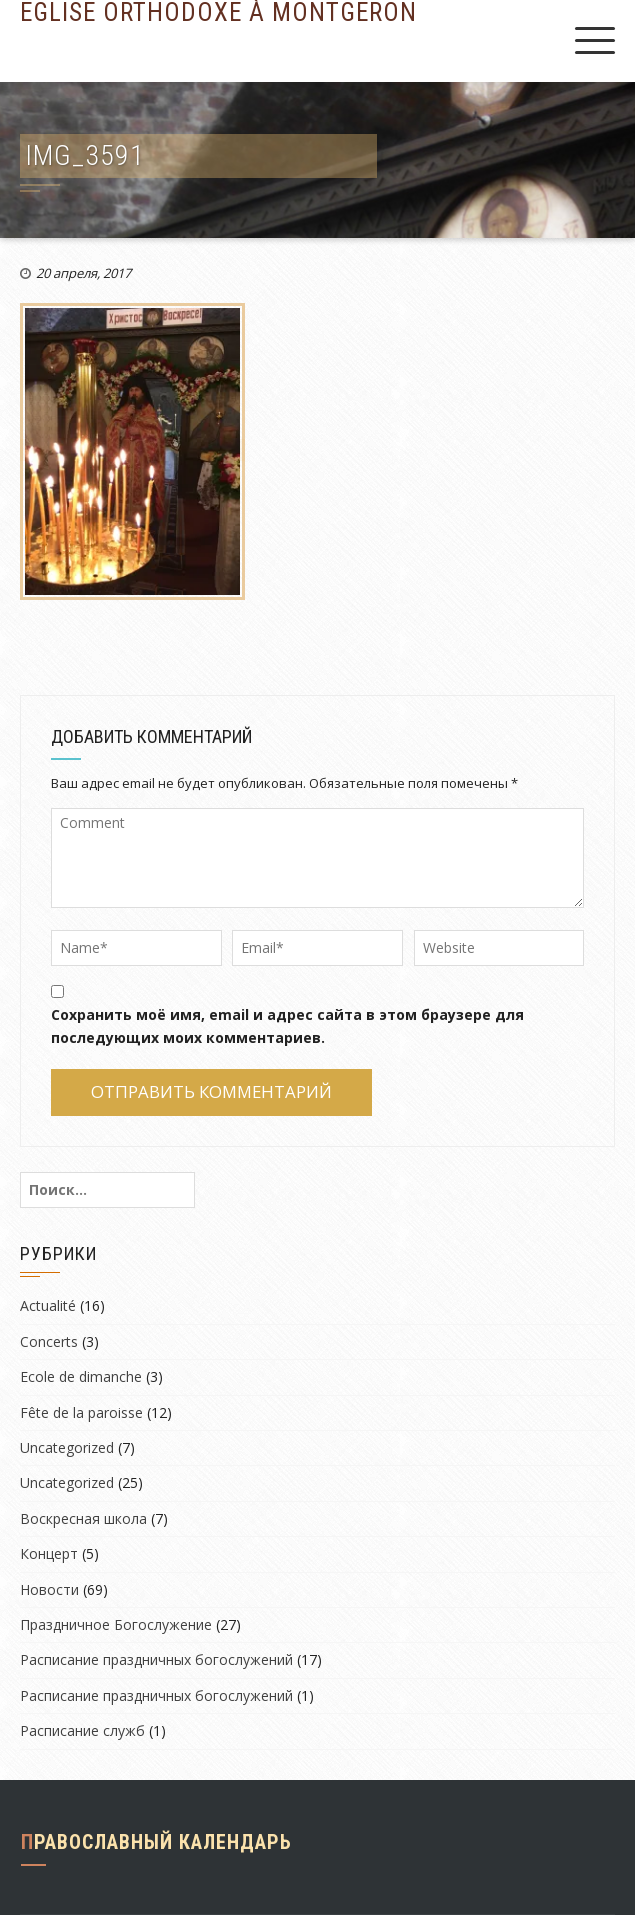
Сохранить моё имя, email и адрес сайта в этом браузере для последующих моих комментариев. (287, 1025)
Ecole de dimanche (81, 1376)
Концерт (49, 1553)
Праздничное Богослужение (116, 1624)
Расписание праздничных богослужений (156, 1659)
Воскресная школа (83, 1518)
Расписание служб (82, 1730)
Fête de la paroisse (81, 1412)
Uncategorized (67, 1447)
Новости (49, 1589)
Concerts (49, 1341)
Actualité (48, 1305)
